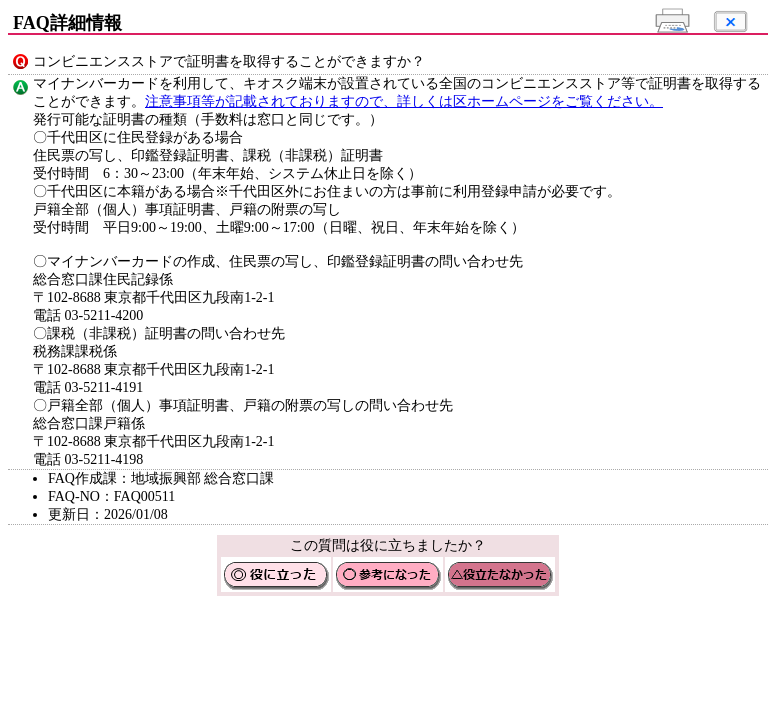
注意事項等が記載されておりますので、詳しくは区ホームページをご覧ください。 (404, 101)
